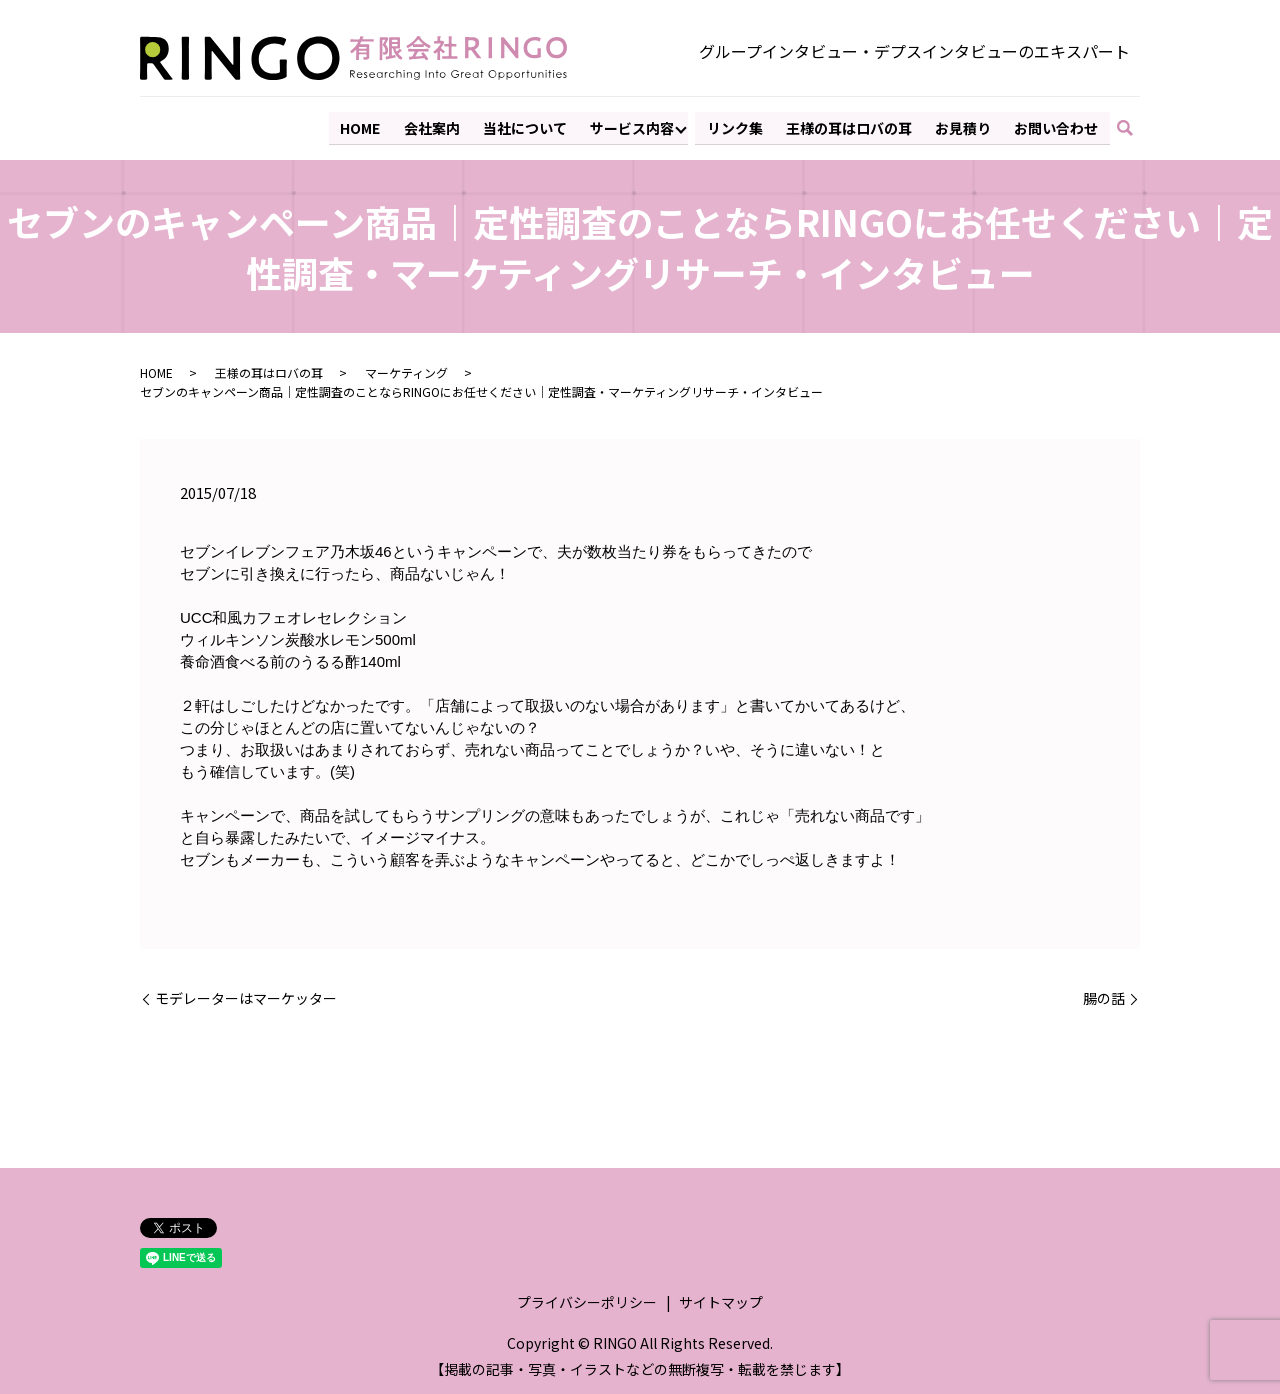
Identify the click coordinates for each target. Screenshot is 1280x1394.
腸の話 (1104, 996)
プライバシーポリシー (587, 1300)
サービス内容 (636, 126)
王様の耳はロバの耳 (851, 126)
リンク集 (738, 126)
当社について (529, 126)
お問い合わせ (1057, 126)
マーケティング (406, 370)
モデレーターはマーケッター (246, 996)
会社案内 (437, 126)
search (1134, 127)
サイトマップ (721, 1300)
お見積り (964, 126)
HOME (366, 126)
